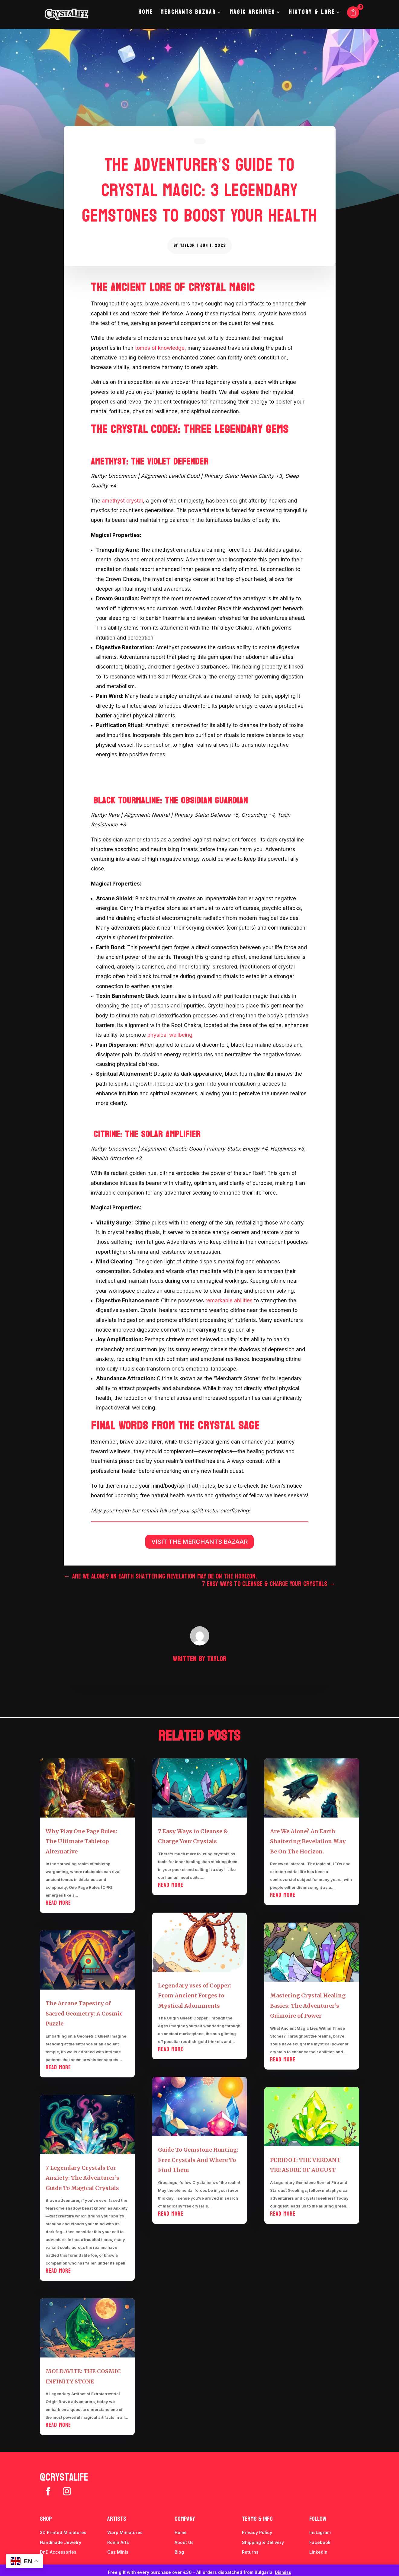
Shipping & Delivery (263, 2542)
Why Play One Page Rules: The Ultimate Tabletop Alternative (81, 1841)
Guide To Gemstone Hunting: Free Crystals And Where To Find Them (198, 2159)
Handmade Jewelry (60, 2542)
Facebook (319, 2542)
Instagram (320, 2532)
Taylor (187, 245)
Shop (46, 2519)
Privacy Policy (257, 2532)
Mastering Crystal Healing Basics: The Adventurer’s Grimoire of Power (308, 2005)
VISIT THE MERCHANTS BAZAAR (199, 1541)
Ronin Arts (118, 2542)
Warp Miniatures (125, 2532)
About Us (184, 2542)
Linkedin (318, 2552)
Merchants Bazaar (187, 18)
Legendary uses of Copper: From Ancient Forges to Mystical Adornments (194, 1995)
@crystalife (64, 2477)
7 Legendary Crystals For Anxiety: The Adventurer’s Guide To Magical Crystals (82, 2177)
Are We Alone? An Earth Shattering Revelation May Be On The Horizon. (308, 1841)
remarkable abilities (229, 1301)
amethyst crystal (122, 501)
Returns (250, 2552)
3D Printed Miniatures (63, 2532)
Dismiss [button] (283, 2572)
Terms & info (257, 2519)
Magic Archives (252, 18)
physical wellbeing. (170, 1035)
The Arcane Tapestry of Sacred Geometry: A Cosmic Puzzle (84, 2013)
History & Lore (312, 18)
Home (144, 18)
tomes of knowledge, (160, 348)
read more (58, 1903)
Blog (179, 2552)
